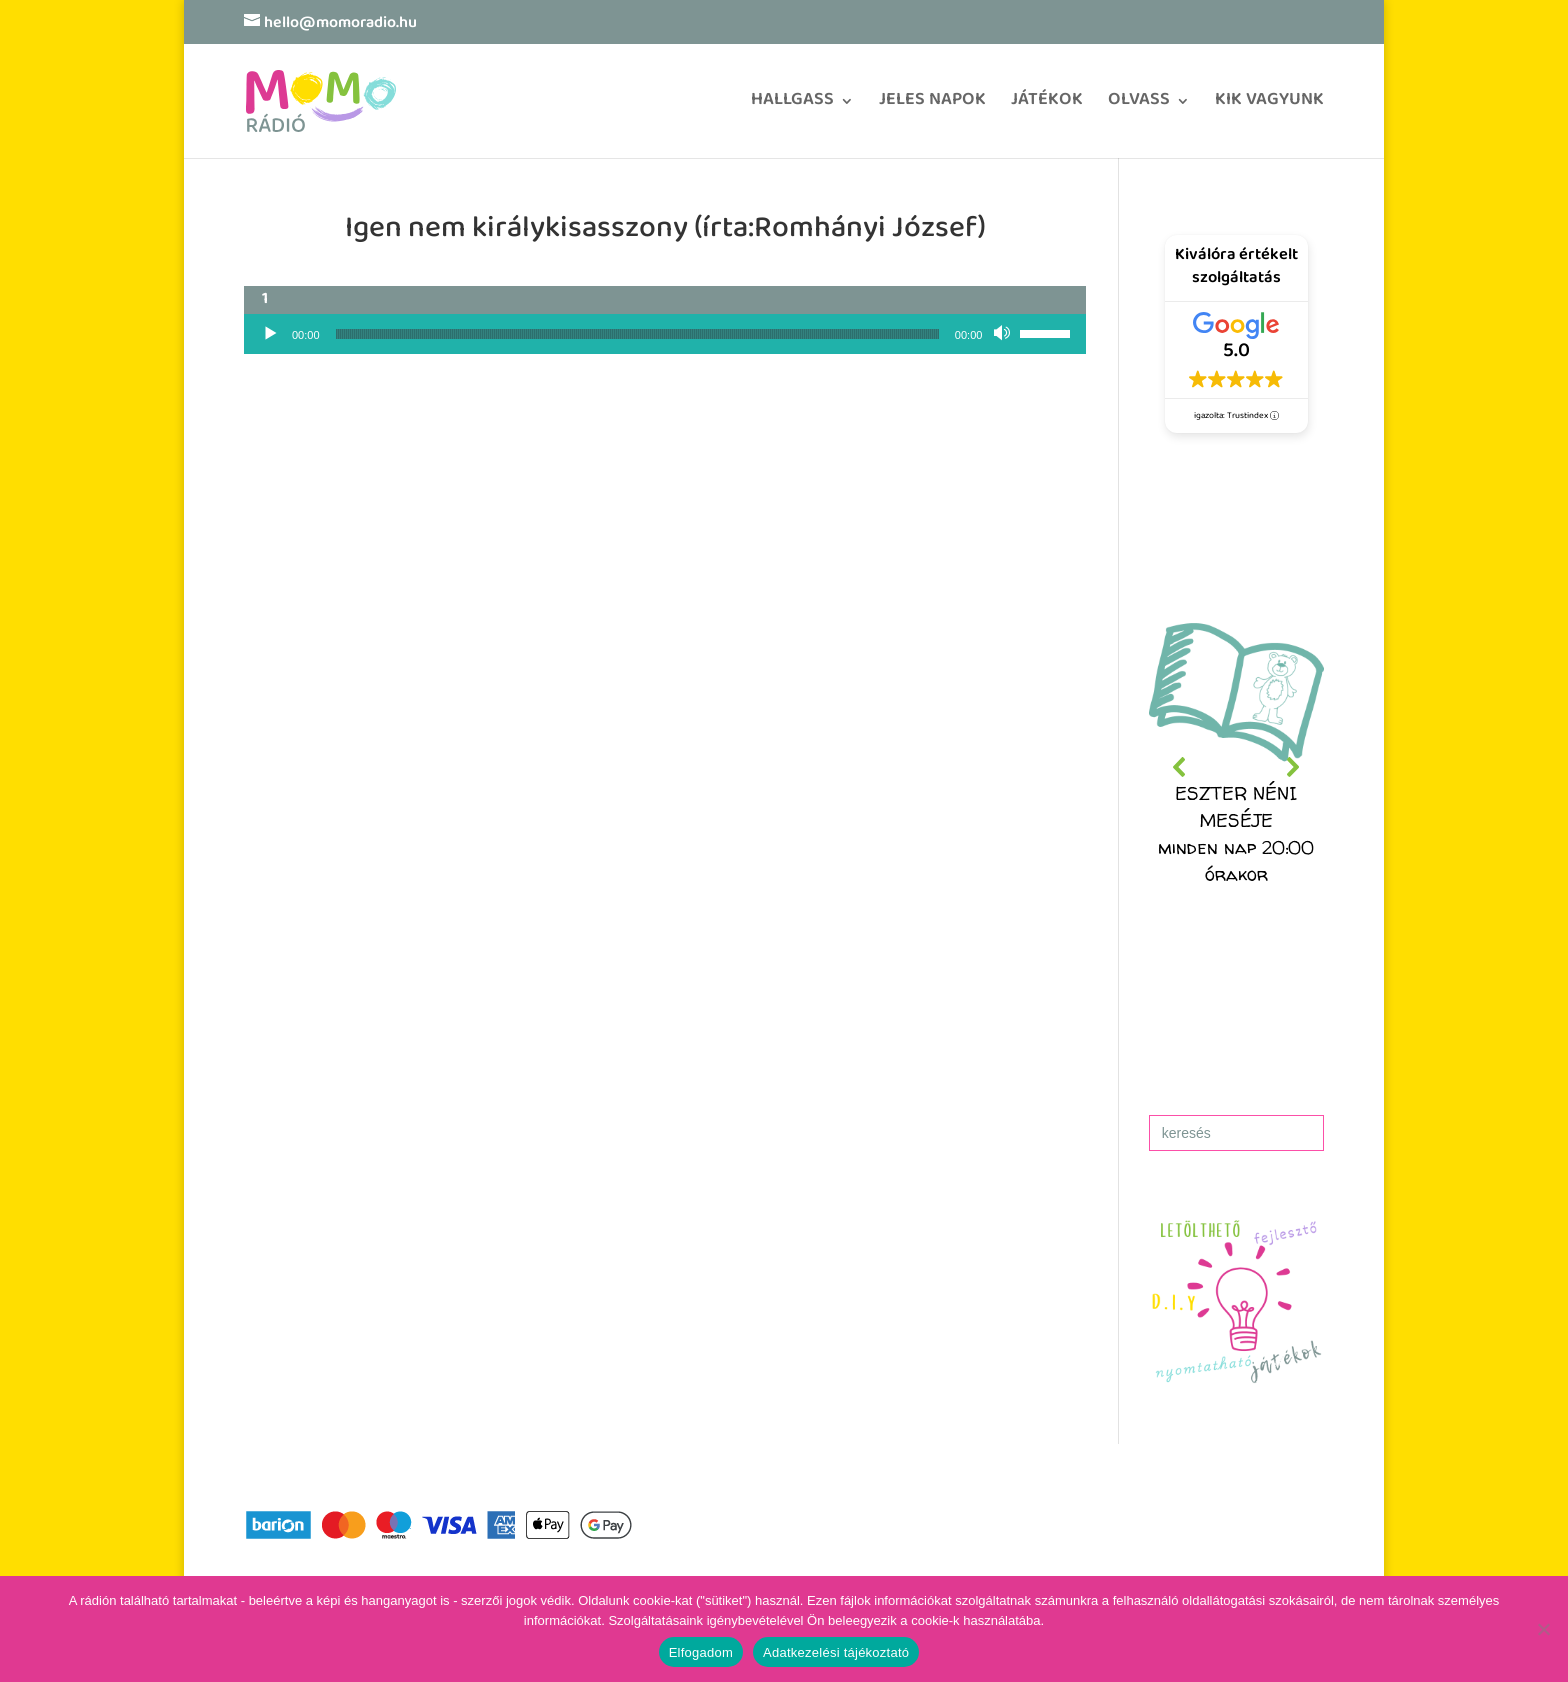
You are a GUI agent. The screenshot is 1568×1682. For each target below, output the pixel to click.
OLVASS (1139, 106)
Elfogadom (701, 1652)
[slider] (637, 334)
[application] (665, 334)
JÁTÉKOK (1047, 106)
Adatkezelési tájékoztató (836, 1652)
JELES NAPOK (932, 106)
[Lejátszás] (270, 334)
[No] (1543, 1629)
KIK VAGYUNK (1269, 106)
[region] (1236, 767)
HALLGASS (792, 106)
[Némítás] (1004, 334)
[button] (1236, 767)
